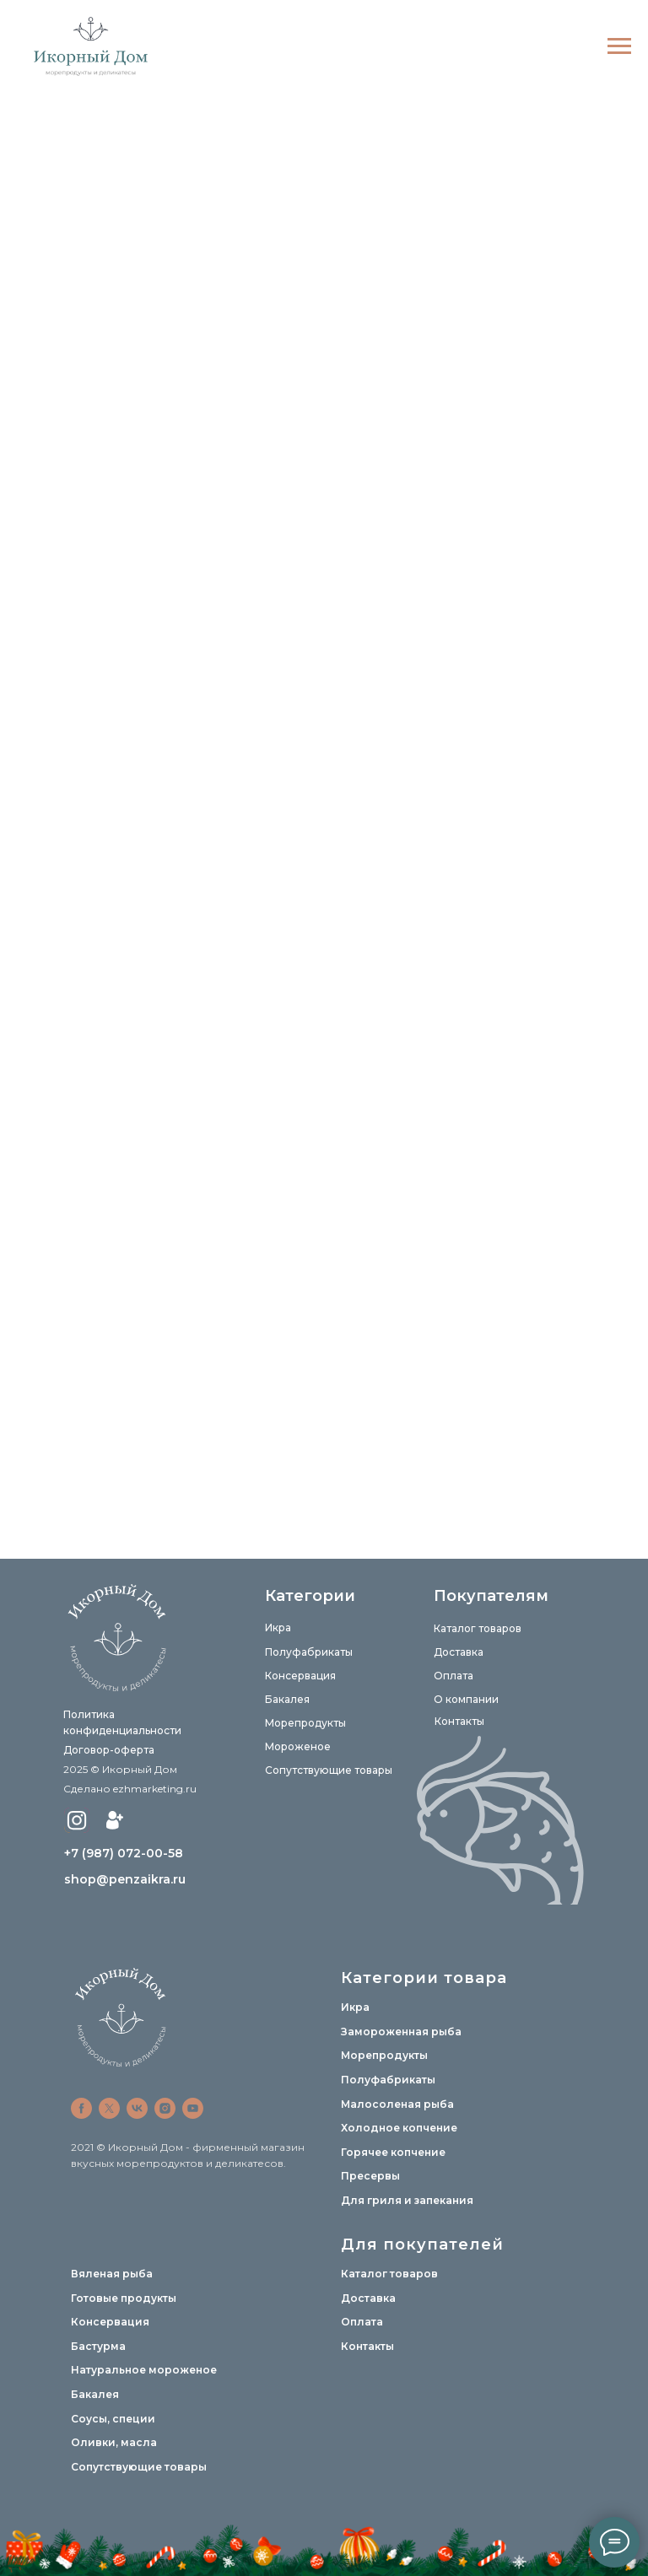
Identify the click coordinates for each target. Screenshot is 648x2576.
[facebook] (81, 2108)
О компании (466, 1699)
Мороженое (298, 1746)
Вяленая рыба (112, 2273)
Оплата (453, 1675)
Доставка (458, 1652)
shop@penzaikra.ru (125, 1879)
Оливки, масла (114, 2442)
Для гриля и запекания (407, 2200)
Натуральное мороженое (144, 2369)
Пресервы (370, 2175)
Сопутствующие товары (328, 1770)
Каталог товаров (477, 1628)
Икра (278, 1627)
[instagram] (165, 2108)
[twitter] (109, 2108)
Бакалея (287, 1699)
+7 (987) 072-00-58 (123, 1853)
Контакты (459, 1721)
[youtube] (192, 2108)
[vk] (137, 2108)
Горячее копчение (393, 2152)
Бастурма (98, 2346)
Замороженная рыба (401, 2031)
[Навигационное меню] (619, 46)
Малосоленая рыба (397, 2104)
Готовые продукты (123, 2298)
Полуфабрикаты (309, 1652)
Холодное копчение (399, 2127)
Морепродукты (305, 1722)
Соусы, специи (113, 2418)
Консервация (300, 1675)
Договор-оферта (108, 1749)
